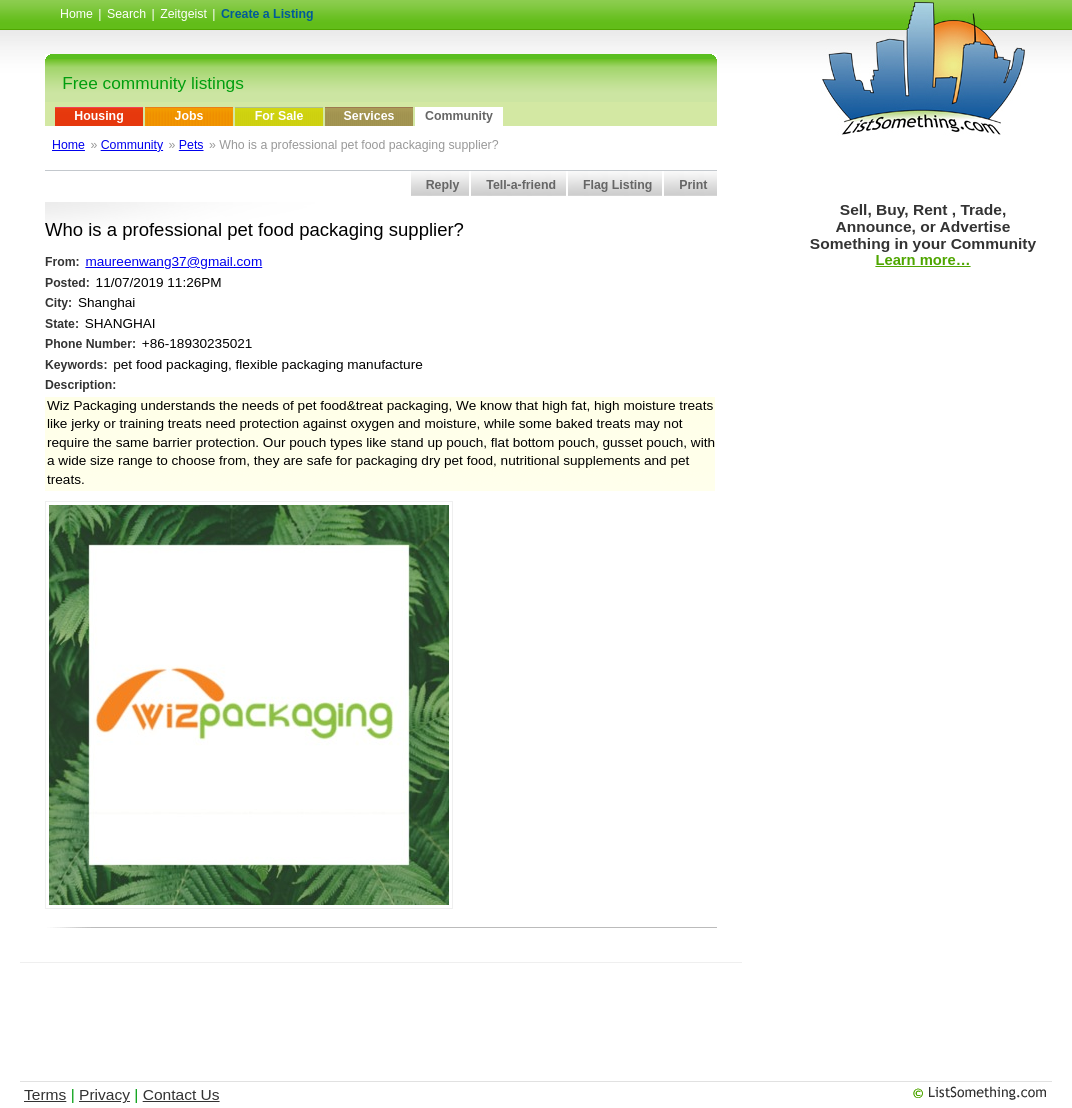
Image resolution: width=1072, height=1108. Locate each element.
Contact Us (181, 1094)
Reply (443, 185)
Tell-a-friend (521, 185)
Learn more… (922, 260)
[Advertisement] (384, 1008)
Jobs (189, 116)
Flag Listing (617, 185)
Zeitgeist (183, 14)
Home (76, 14)
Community (459, 116)
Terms (45, 1094)
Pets (191, 145)
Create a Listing (267, 14)
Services (369, 116)
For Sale (279, 116)
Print (693, 185)
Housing (98, 116)
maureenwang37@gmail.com (173, 261)
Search (126, 14)
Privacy (104, 1094)
